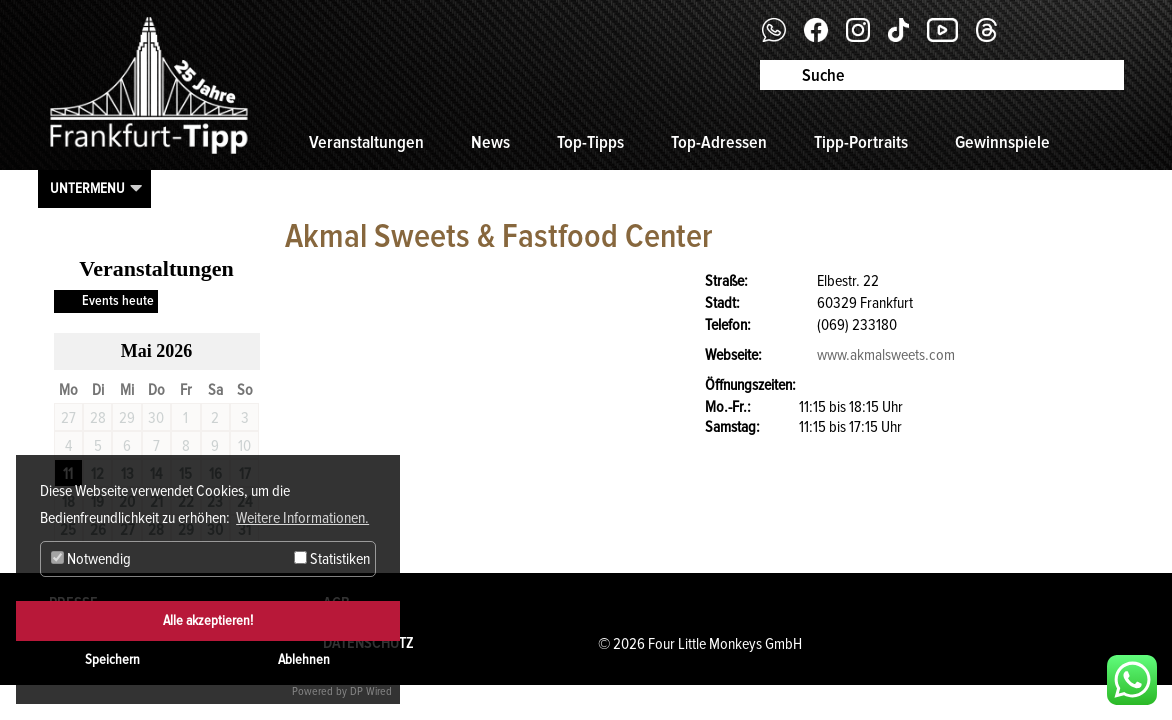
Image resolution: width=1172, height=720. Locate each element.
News (490, 142)
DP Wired (371, 691)
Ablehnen (304, 659)
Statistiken (332, 559)
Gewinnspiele (1002, 142)
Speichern (112, 659)
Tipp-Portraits (861, 142)
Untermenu (87, 188)
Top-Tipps (590, 142)
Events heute (118, 300)
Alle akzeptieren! (208, 620)
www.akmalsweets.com (886, 355)
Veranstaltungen (366, 142)
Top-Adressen (719, 142)
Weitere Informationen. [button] (302, 518)
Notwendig (91, 559)
